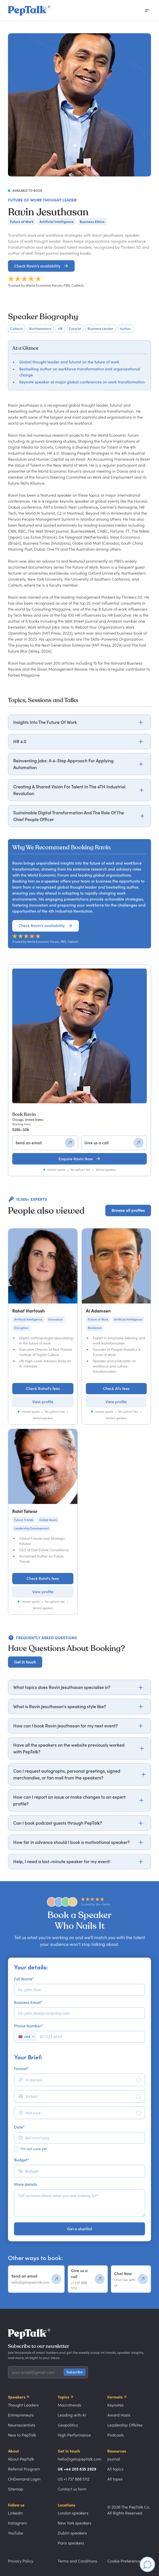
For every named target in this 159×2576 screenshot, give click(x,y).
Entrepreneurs (21, 2415)
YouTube (15, 2533)
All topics (115, 2469)
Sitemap (15, 2489)
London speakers (73, 2513)
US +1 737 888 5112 (73, 2479)
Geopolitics (68, 2425)
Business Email (28, 2002)
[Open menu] (147, 10)
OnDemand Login (24, 2479)
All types (115, 2479)
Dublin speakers (72, 2533)
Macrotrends (69, 2405)
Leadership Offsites (125, 2425)
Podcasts (115, 2435)
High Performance (74, 2435)
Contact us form (72, 2489)
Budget (21, 2159)
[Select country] (26, 2036)
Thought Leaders (23, 2405)
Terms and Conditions (77, 2561)
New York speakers (74, 2523)
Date (19, 2127)
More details (25, 2184)
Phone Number (28, 2025)
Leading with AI (72, 2415)
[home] (29, 10)
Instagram (17, 2523)
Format (21, 2068)
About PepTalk (21, 2459)
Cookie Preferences (124, 2561)
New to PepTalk (22, 2435)
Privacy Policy (20, 2561)
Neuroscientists (21, 2425)
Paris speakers (71, 2543)
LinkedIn (15, 2513)
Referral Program (24, 2469)
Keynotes (115, 2405)
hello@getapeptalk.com (79, 2459)
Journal (113, 2459)
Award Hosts (118, 2415)
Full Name (24, 1978)
